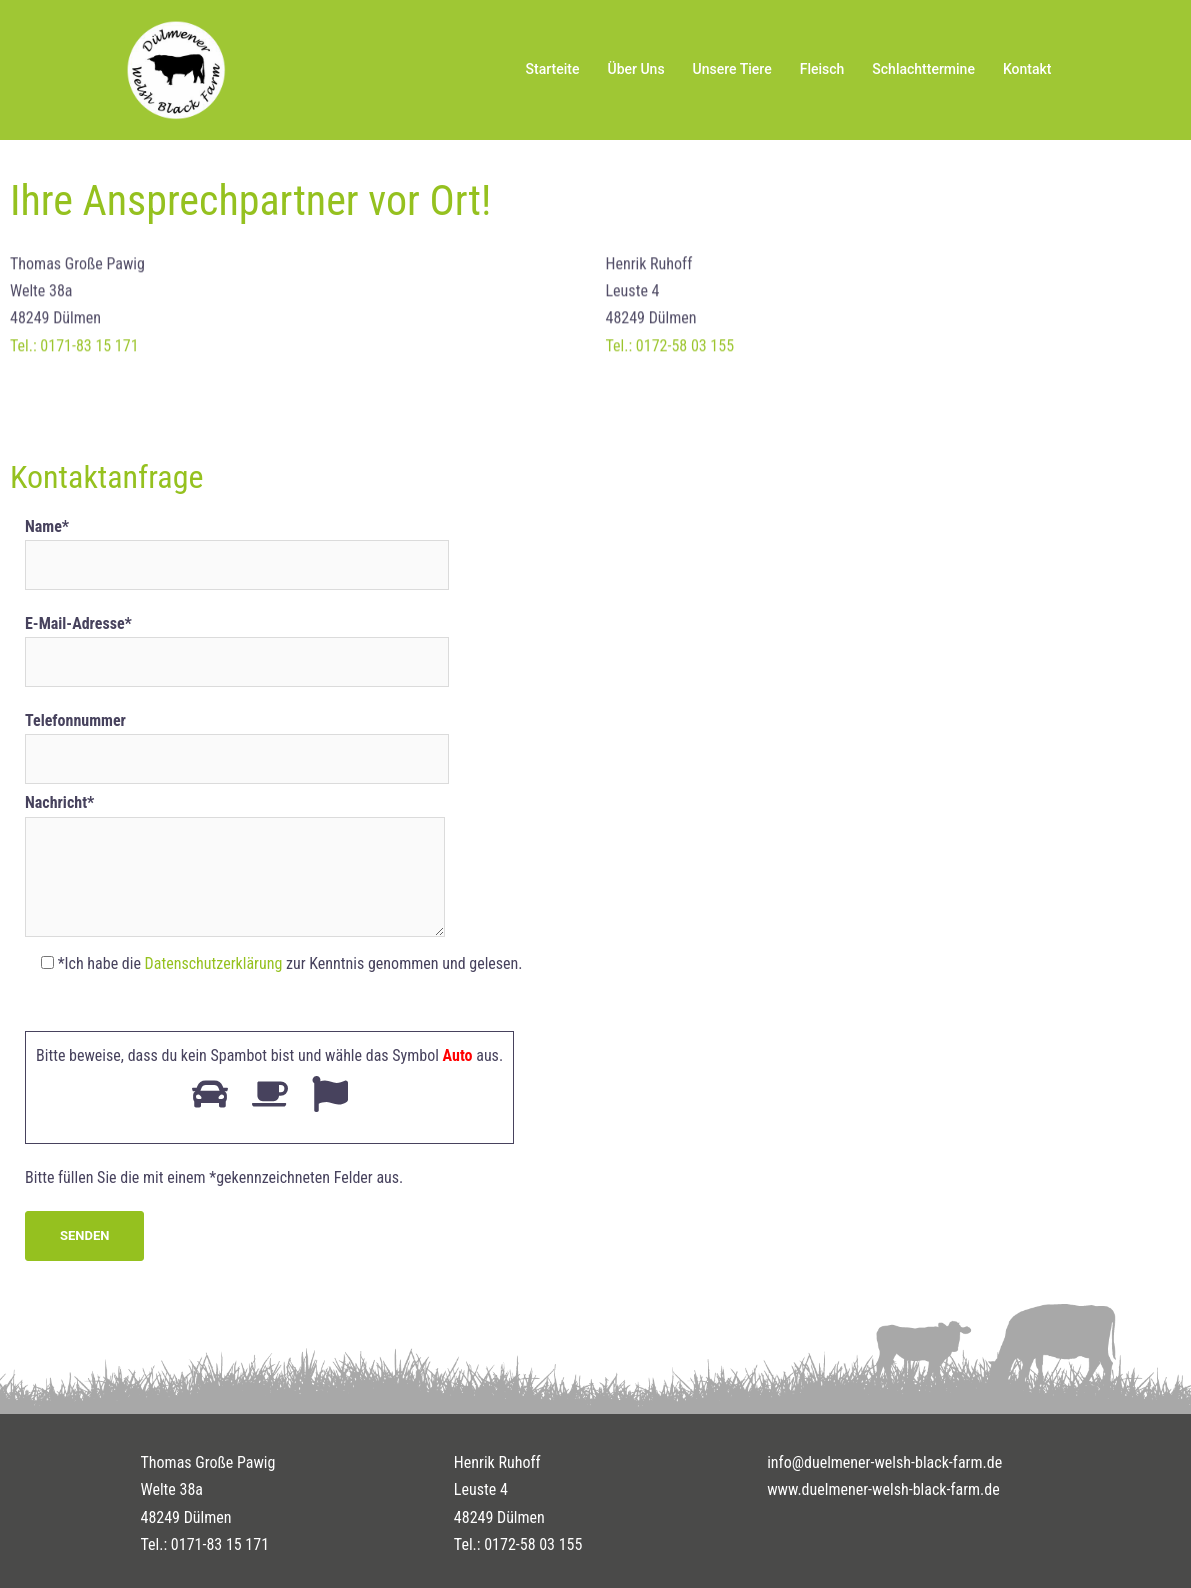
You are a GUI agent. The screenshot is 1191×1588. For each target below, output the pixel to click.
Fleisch (822, 69)
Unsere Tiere (732, 69)
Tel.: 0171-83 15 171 (74, 353)
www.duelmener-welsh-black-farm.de (883, 1489)
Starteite (553, 69)
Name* (237, 546)
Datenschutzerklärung (214, 963)
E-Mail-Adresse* (237, 643)
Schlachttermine (923, 69)
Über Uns (635, 69)
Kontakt (1027, 69)
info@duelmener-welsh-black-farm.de (884, 1462)
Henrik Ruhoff (497, 1462)
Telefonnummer (237, 740)
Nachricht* (235, 866)
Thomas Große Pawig (208, 1462)
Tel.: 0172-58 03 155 (670, 353)
